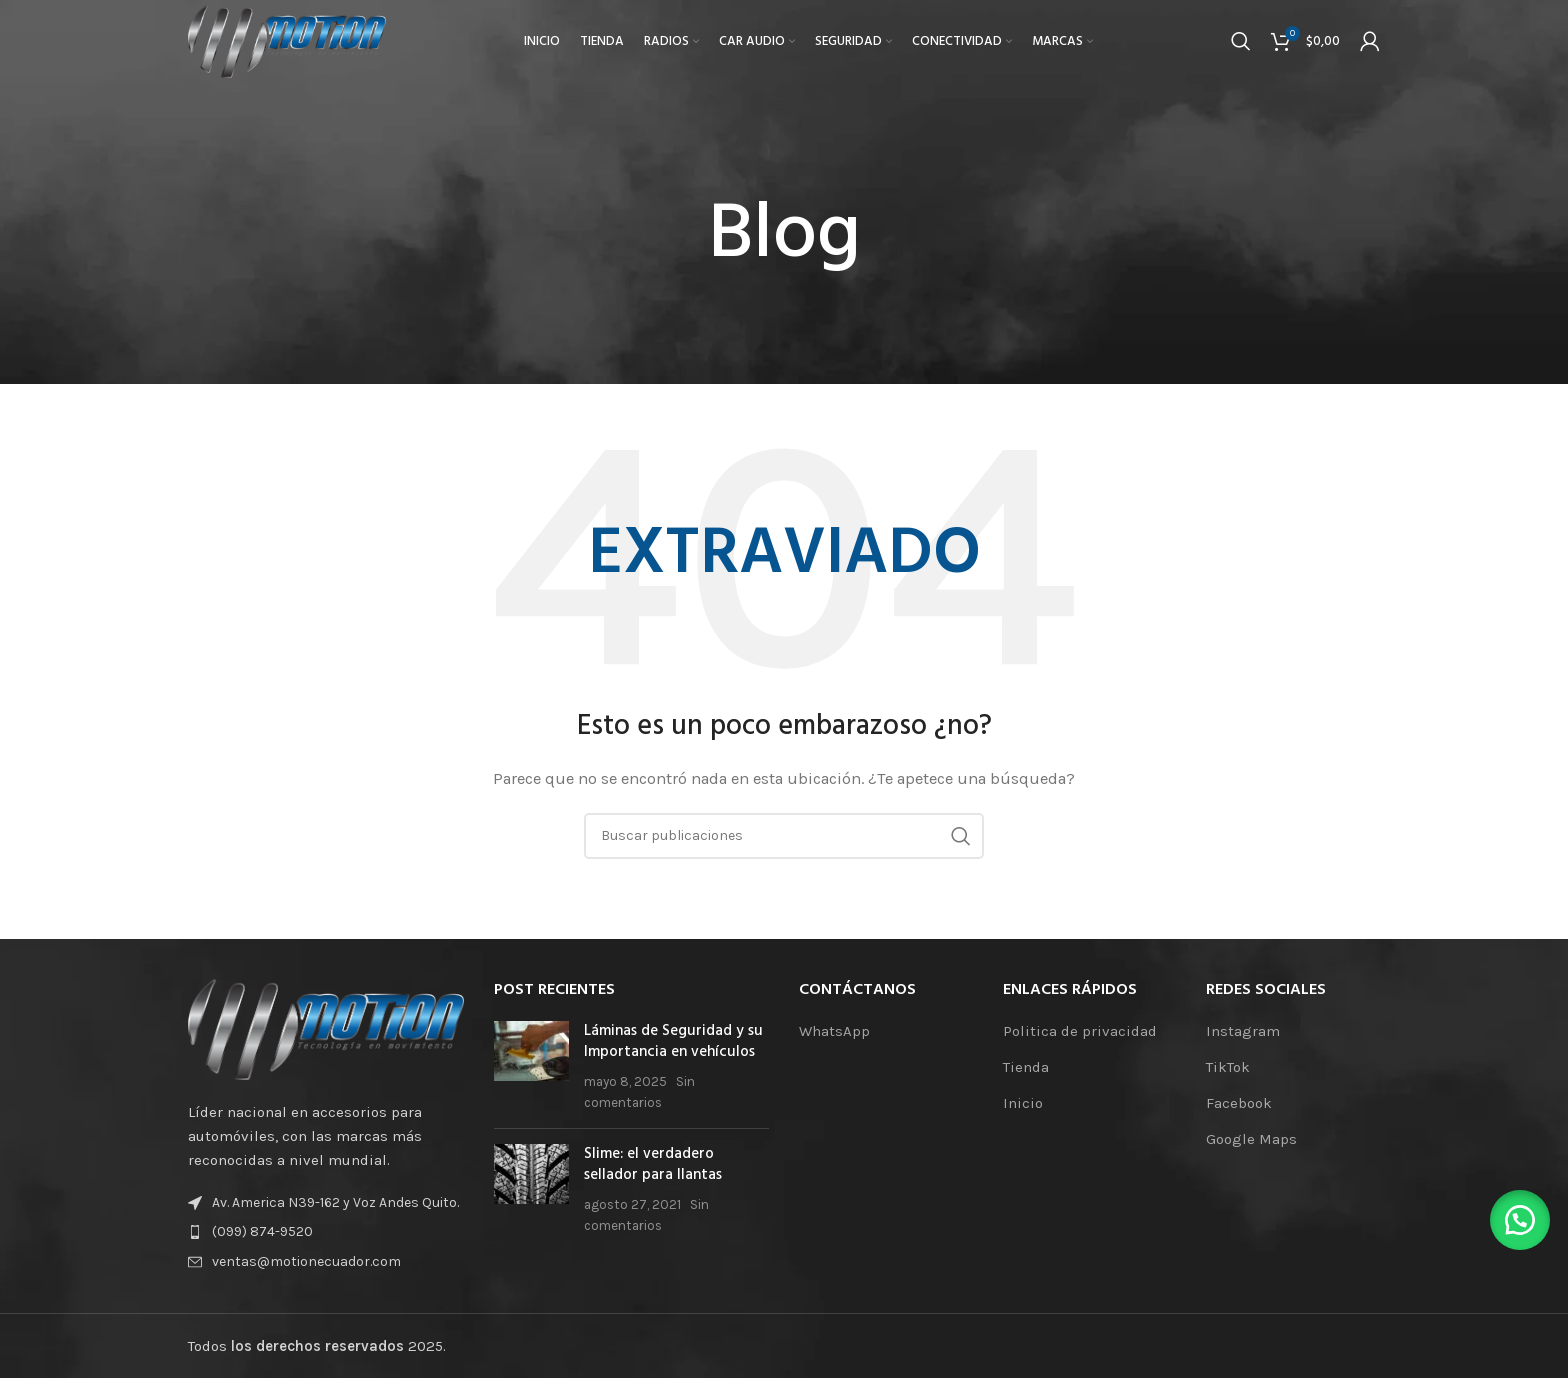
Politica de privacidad (1080, 1031)
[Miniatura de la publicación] (531, 1067)
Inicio (1023, 1103)
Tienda (1026, 1067)
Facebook (1239, 1103)
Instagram (1243, 1031)
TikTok (1228, 1067)
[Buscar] (1241, 45)
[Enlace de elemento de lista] (326, 1232)
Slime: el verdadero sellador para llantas (653, 1164)
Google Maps (1251, 1139)
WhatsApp (834, 1031)
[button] (1518, 1218)
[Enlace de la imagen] (326, 1028)
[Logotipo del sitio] (293, 44)
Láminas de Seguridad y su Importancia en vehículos (673, 1041)
